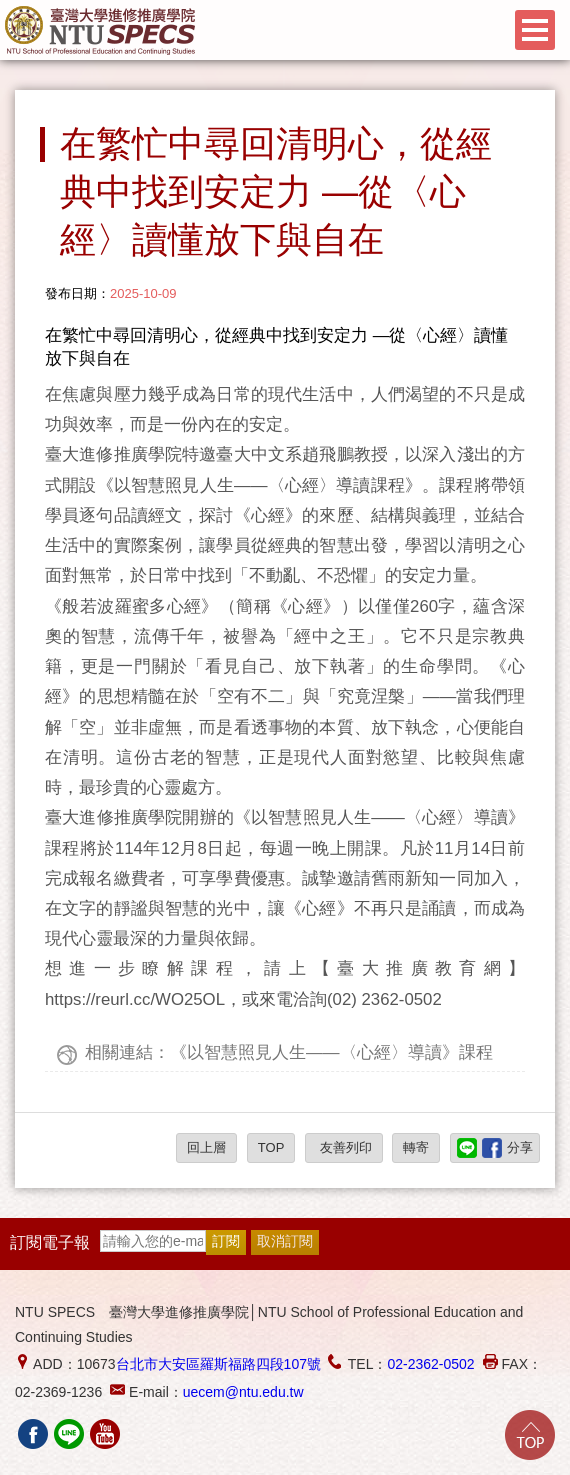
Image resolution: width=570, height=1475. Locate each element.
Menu (535, 30)
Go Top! (530, 1435)
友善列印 (344, 1147)
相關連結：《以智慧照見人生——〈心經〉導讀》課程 (289, 1052)
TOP (271, 1147)
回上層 (206, 1147)
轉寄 (416, 1147)
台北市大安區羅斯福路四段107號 (218, 1364)
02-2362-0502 (430, 1364)
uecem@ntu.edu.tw (243, 1392)
